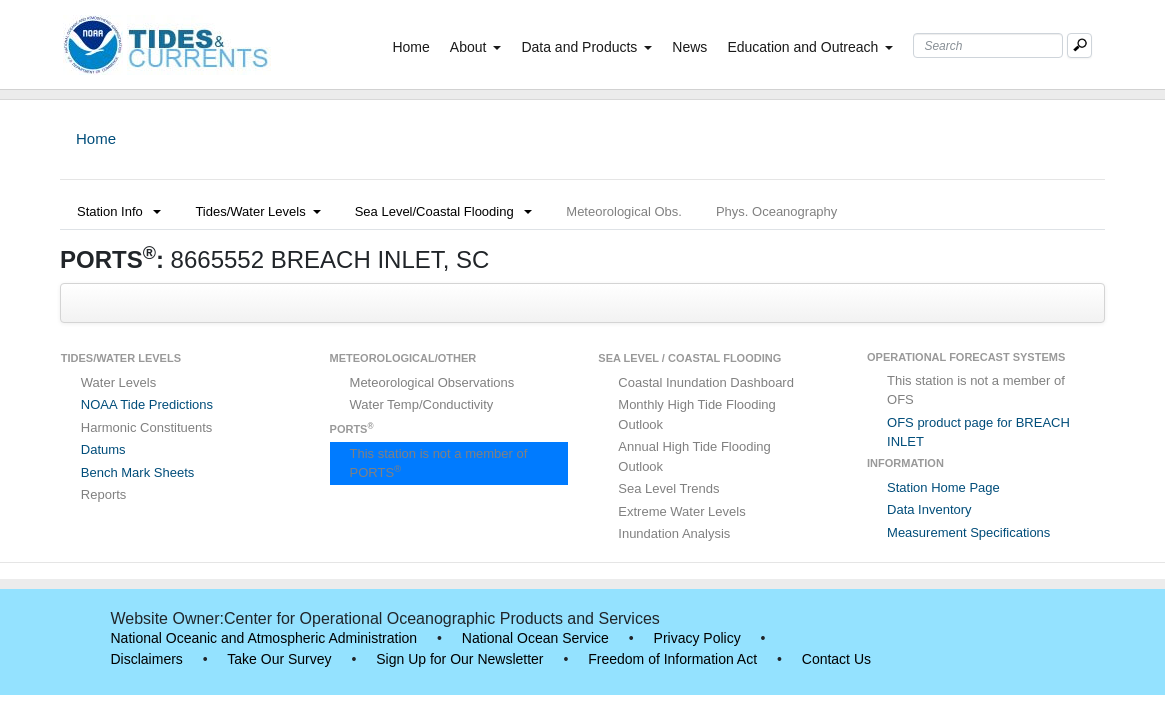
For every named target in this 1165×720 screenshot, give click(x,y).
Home (414, 46)
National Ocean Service (535, 638)
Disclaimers (147, 659)
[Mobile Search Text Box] (1079, 45)
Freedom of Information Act (672, 659)
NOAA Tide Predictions (147, 404)
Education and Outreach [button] (810, 47)
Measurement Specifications (968, 532)
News (689, 47)
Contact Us (836, 659)
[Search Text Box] (988, 45)
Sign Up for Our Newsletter (459, 659)
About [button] (476, 47)
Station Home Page (943, 487)
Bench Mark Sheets (137, 472)
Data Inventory (929, 509)
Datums (103, 449)
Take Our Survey (279, 659)
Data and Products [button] (586, 47)
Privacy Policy (697, 638)
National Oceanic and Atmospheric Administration (264, 638)
